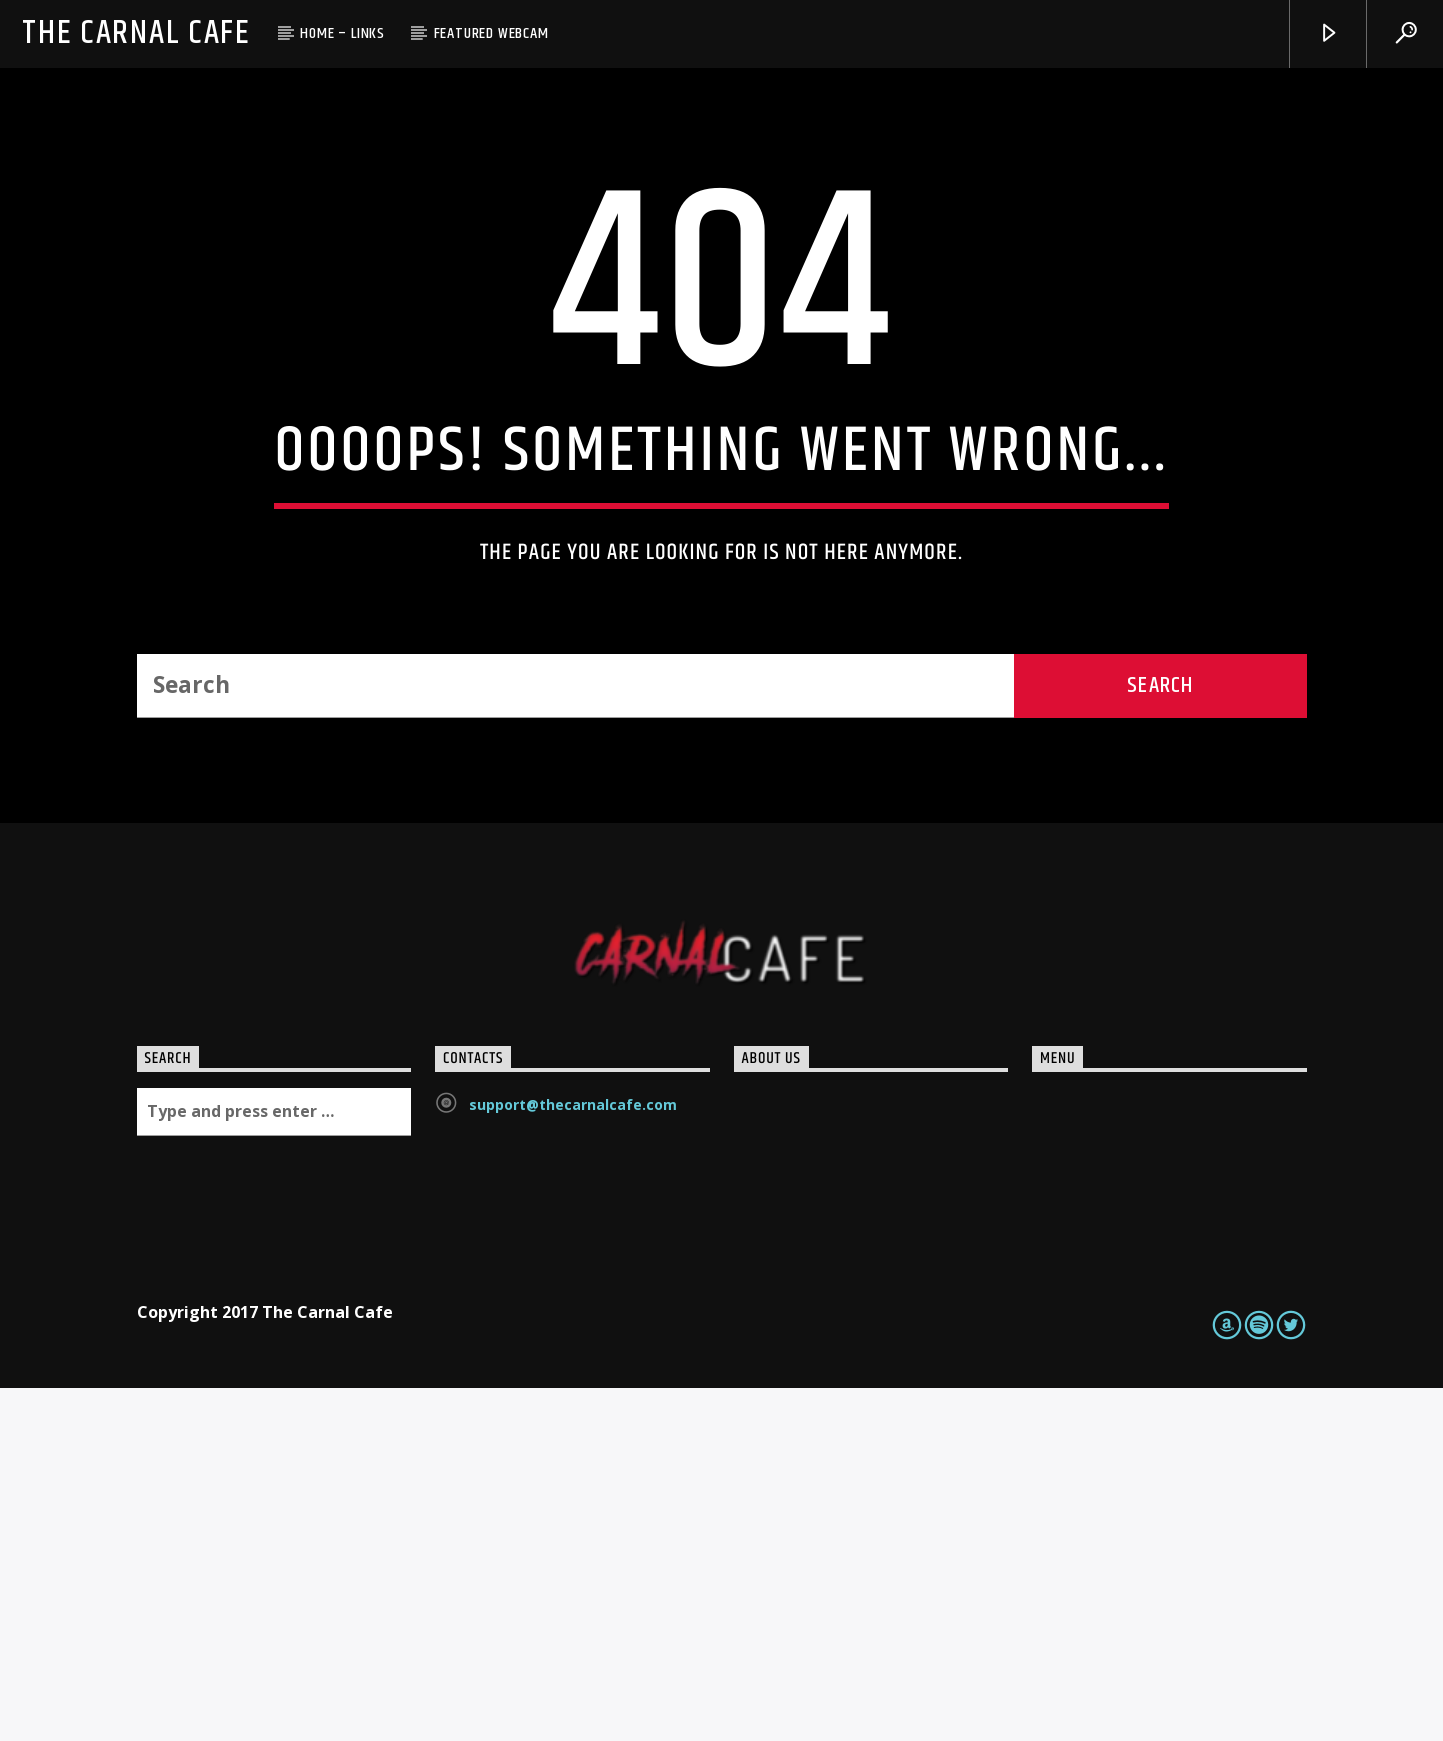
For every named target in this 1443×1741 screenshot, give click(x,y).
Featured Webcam (491, 33)
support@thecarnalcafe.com (573, 1458)
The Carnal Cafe (136, 33)
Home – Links (342, 33)
